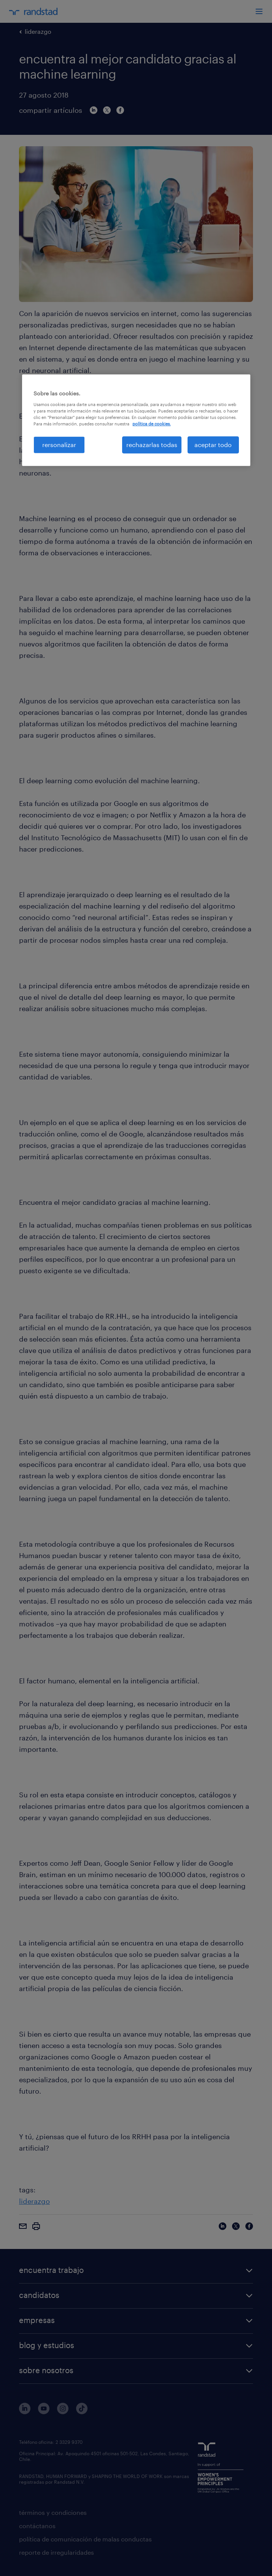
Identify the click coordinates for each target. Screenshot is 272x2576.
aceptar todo (213, 444)
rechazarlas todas (151, 444)
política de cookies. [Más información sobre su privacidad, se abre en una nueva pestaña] (151, 423)
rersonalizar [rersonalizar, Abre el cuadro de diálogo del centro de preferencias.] (59, 444)
